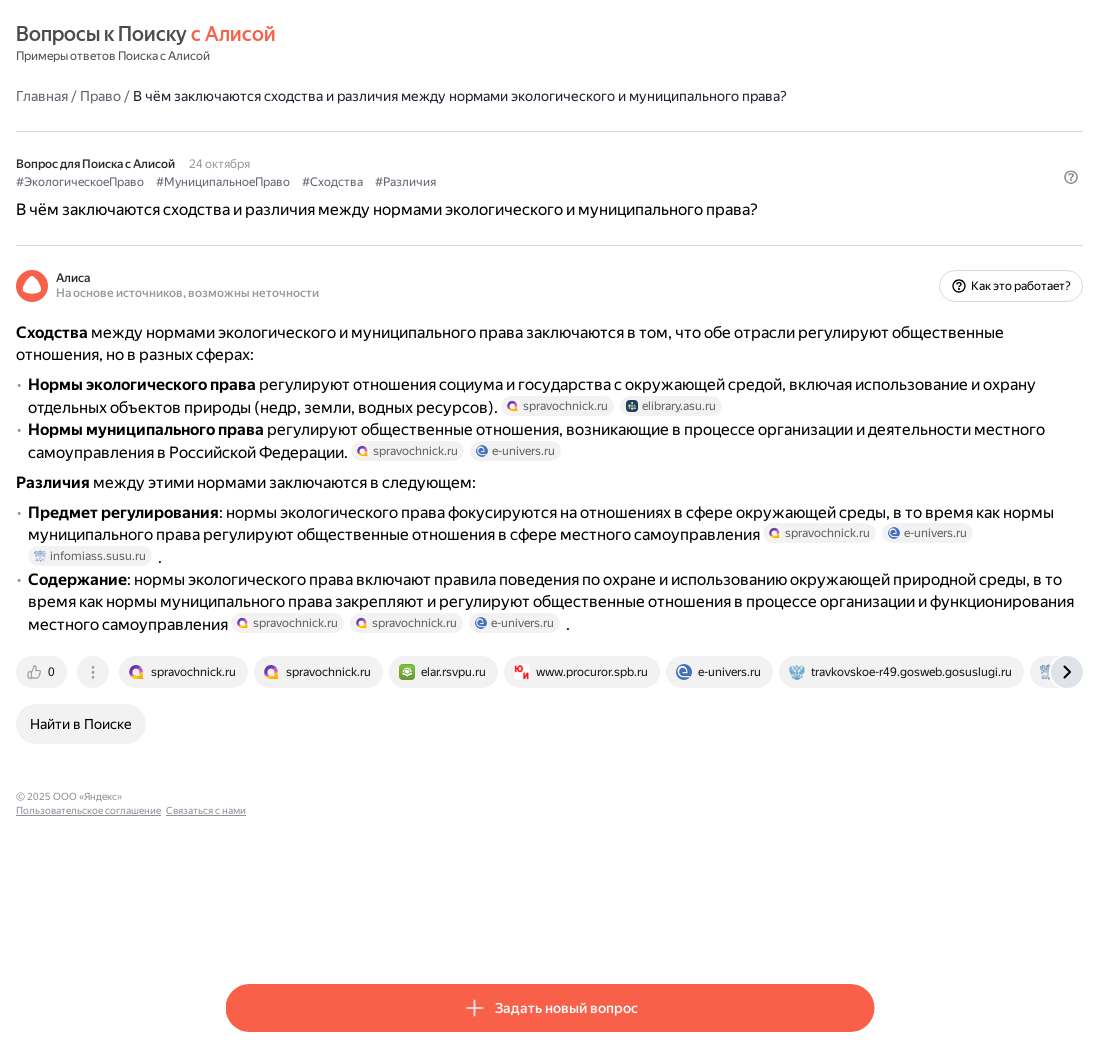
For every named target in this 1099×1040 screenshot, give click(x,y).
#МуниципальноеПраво (432, 201)
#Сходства (541, 201)
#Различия (614, 201)
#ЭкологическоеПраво (289, 201)
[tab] (252, 834)
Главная (251, 95)
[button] (862, 235)
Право (309, 95)
